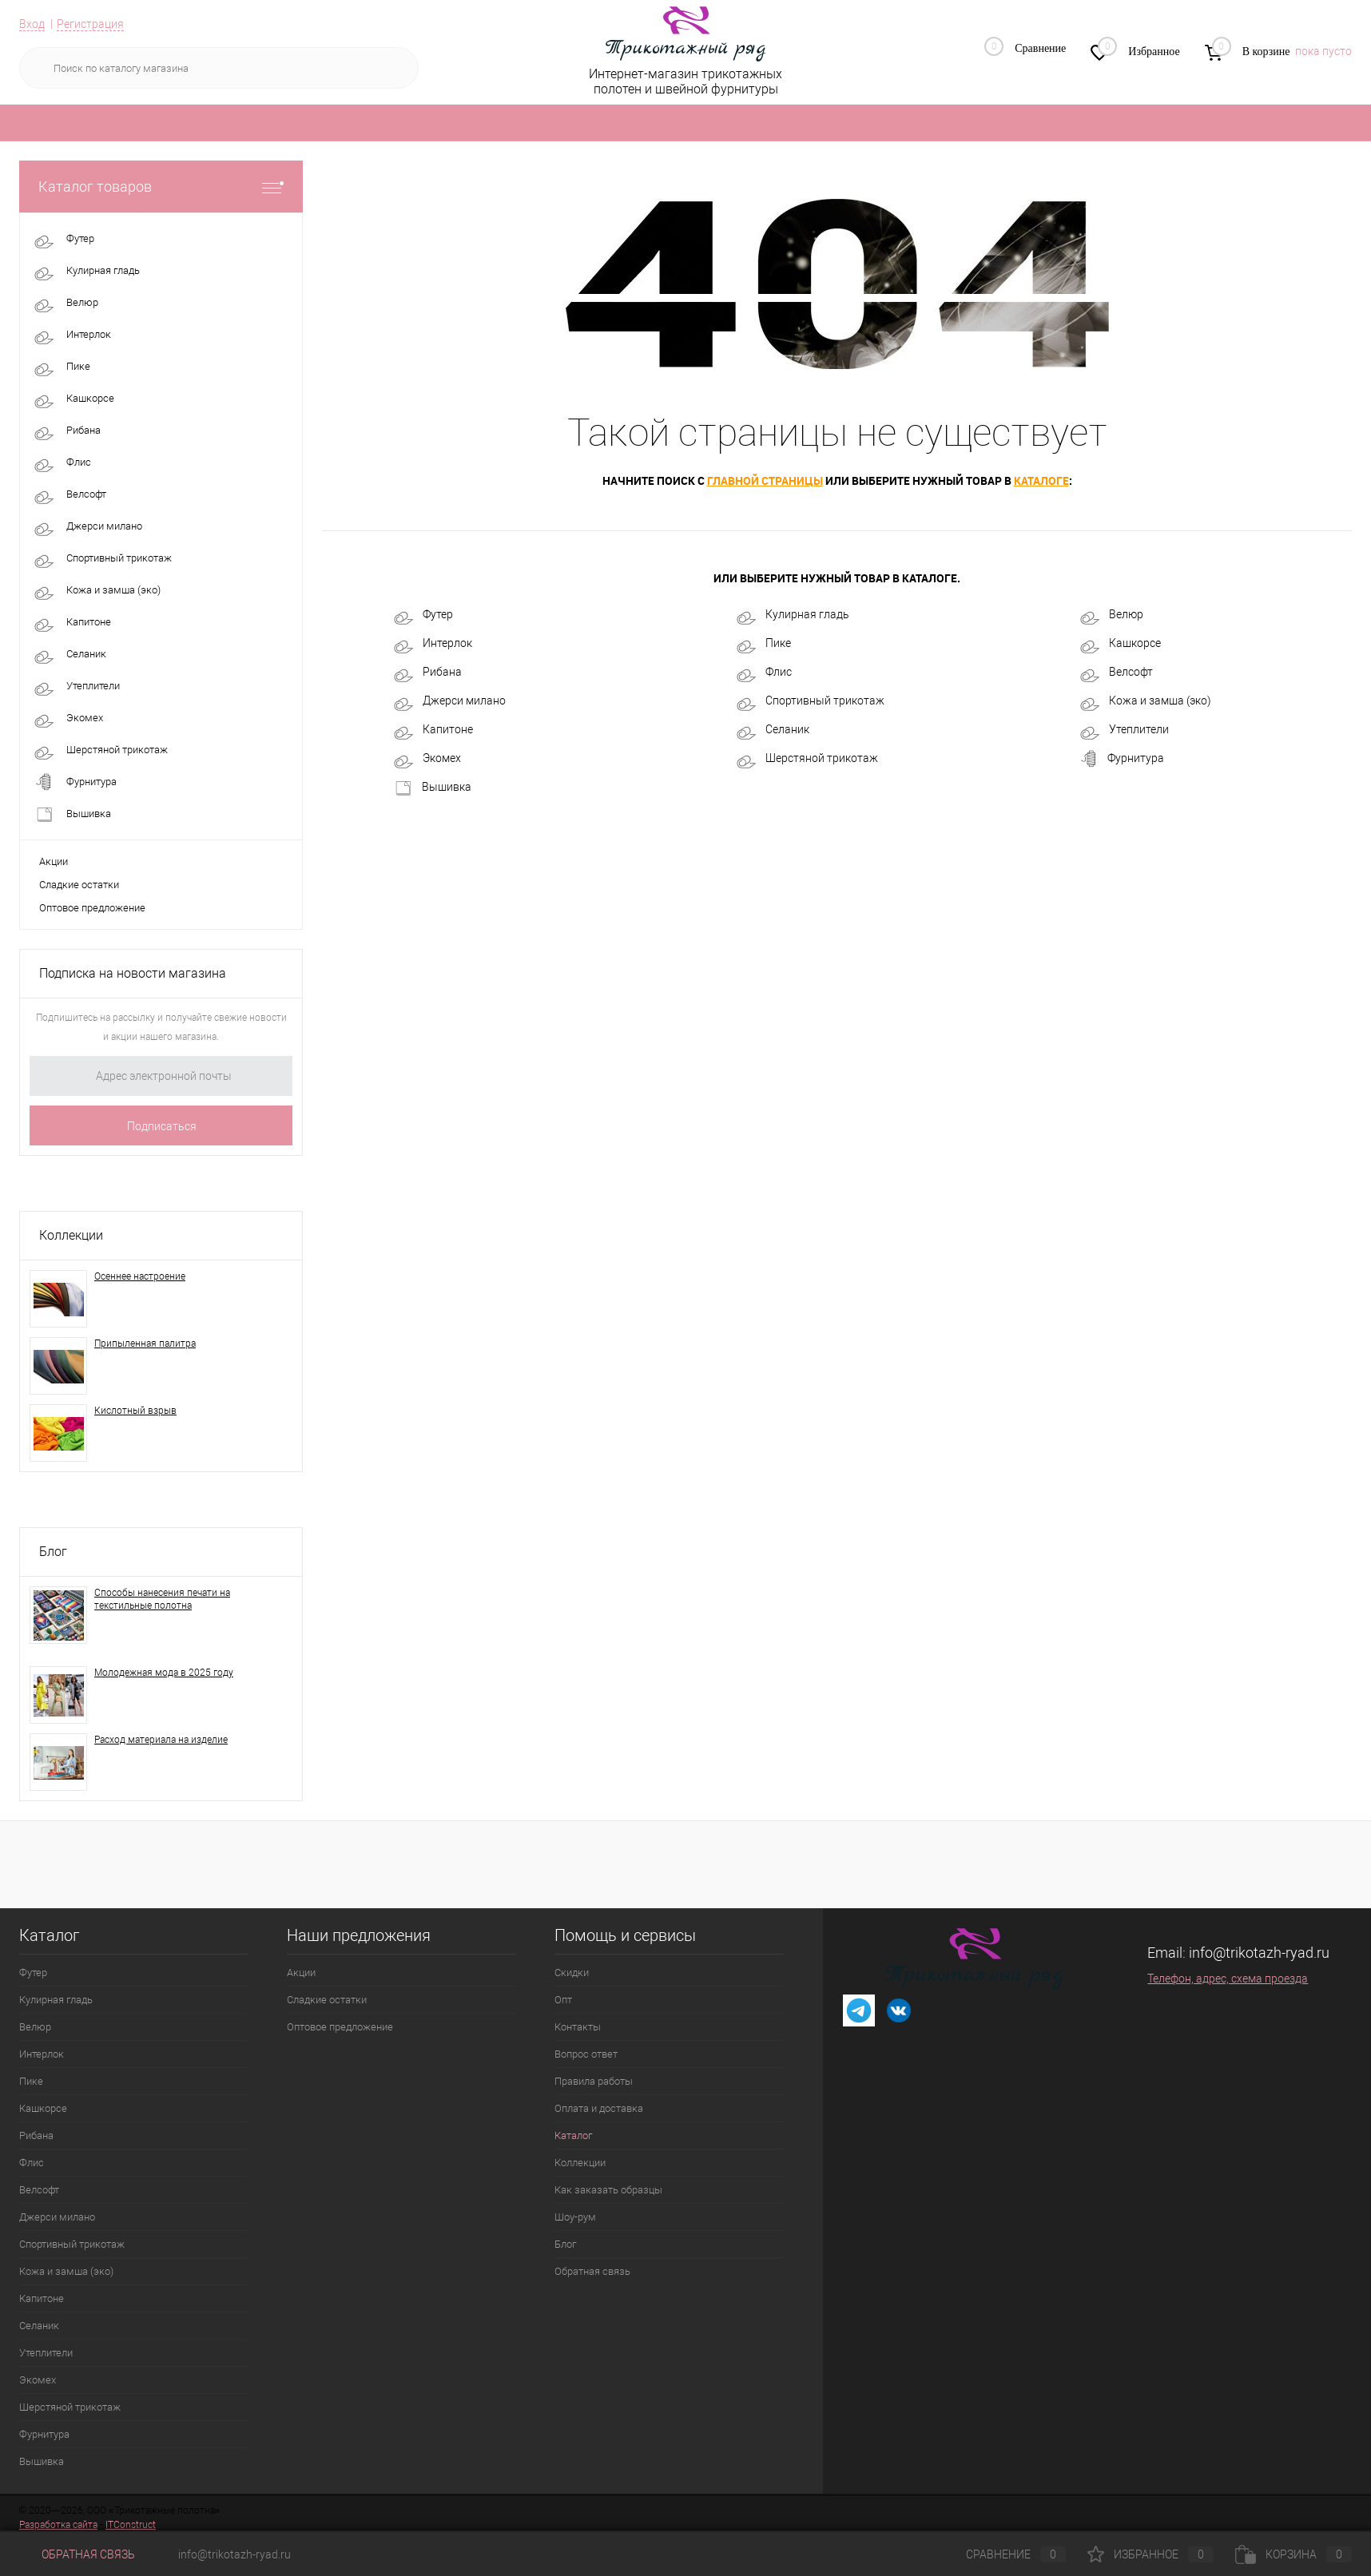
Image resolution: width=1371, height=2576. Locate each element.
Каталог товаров (161, 186)
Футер (423, 615)
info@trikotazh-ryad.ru (1259, 1952)
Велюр (1111, 615)
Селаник (773, 730)
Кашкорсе (1120, 643)
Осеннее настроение (139, 1276)
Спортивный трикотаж (810, 701)
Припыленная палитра (145, 1343)
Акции (53, 861)
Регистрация (90, 24)
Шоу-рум (575, 2217)
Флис (764, 672)
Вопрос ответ (586, 2054)
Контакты (577, 2027)
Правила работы (593, 2081)
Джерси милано (450, 701)
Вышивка (432, 787)
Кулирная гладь (793, 615)
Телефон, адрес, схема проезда (1227, 1978)
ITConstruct (130, 2524)
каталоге (1041, 480)
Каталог (573, 2135)
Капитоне (433, 730)
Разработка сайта (58, 2524)
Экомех (427, 758)
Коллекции (71, 1235)
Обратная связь (592, 2271)
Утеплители (1124, 730)
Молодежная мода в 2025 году (163, 1672)
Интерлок (433, 643)
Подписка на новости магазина (132, 973)
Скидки (571, 1973)
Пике (764, 643)
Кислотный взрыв (135, 1410)
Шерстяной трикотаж (807, 758)
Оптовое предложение (92, 908)
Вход (32, 24)
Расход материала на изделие (161, 1739)
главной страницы (765, 480)
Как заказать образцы (608, 2190)
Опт (563, 2000)
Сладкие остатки (79, 885)
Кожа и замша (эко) (1145, 701)
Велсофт (1116, 672)
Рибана (428, 672)
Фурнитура (1122, 758)
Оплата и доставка (598, 2108)
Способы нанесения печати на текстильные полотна (162, 1599)
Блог (53, 1551)
